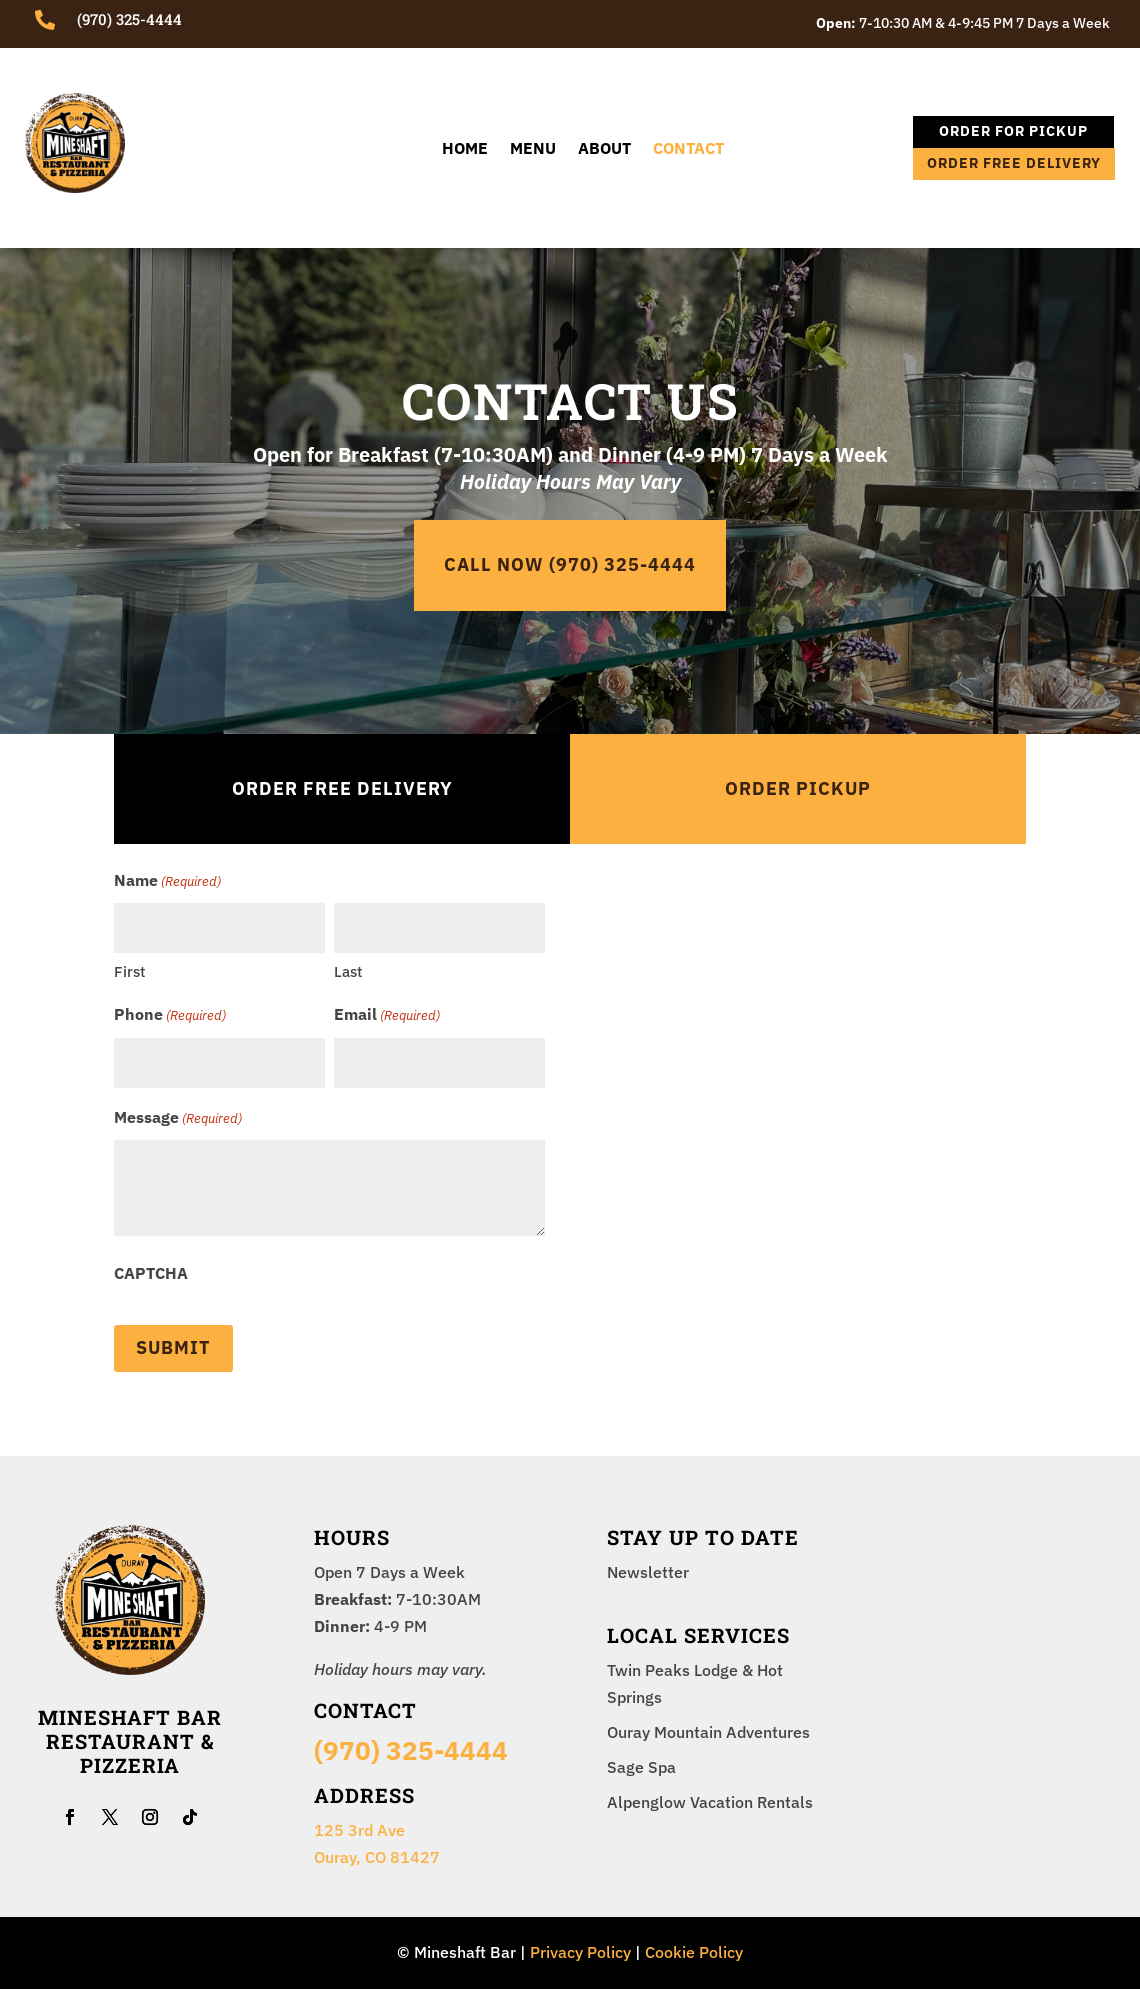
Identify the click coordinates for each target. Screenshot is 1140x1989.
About (604, 149)
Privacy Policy (580, 1952)
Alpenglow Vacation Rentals (710, 1802)
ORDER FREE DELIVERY (1014, 163)
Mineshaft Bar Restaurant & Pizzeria (130, 1741)
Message (178, 1118)
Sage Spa (641, 1767)
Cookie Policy (694, 1952)
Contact (688, 149)
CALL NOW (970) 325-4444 (570, 564)
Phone (170, 1015)
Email (387, 1015)
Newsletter (648, 1572)
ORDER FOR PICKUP (1013, 131)
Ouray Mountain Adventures (708, 1732)
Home (465, 149)
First (129, 971)
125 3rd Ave (359, 1830)
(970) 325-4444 (411, 1750)
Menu (533, 149)
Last (348, 971)
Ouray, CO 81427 (377, 1857)
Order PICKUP (798, 788)
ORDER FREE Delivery (342, 788)
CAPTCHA (151, 1273)
